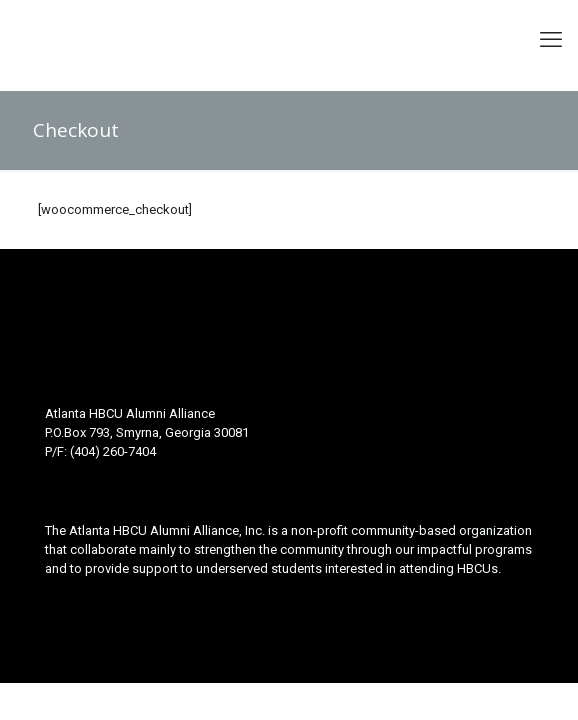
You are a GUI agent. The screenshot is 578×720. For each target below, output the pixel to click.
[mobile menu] (551, 40)
